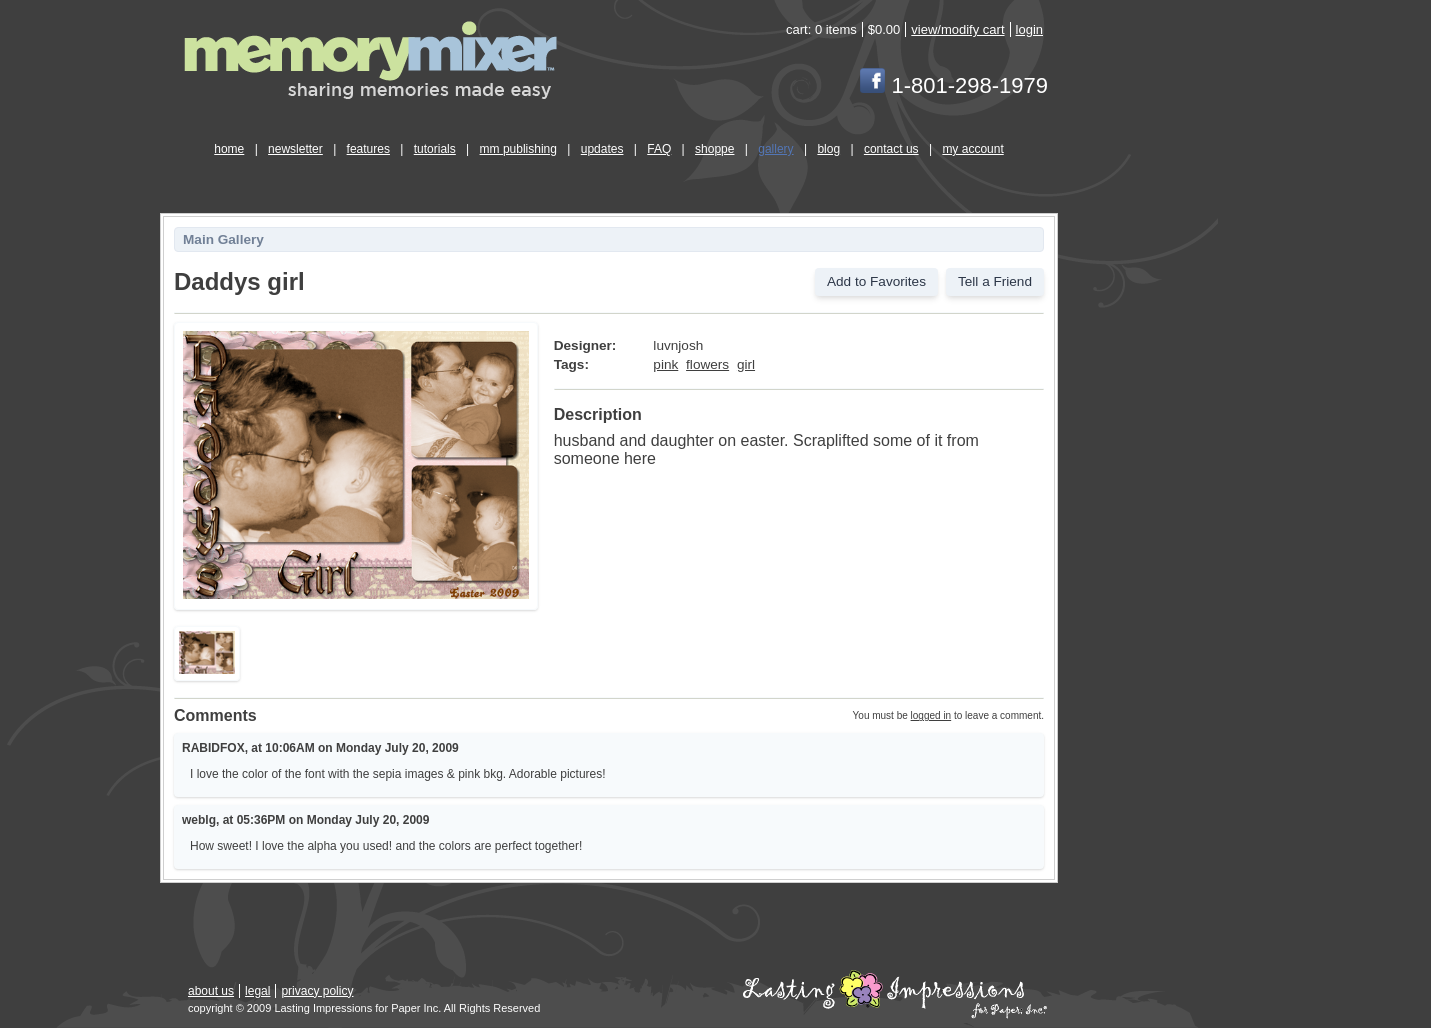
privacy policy (317, 991)
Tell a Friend (995, 281)
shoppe (714, 149)
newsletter (295, 149)
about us (211, 991)
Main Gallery (223, 239)
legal (257, 991)
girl (746, 364)
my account (972, 149)
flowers (707, 364)
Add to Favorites (876, 281)
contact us (891, 149)
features (368, 149)
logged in (931, 715)
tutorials (435, 149)
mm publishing (518, 149)
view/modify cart (957, 29)
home (229, 149)
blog (828, 149)
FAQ (659, 149)
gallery (775, 149)
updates (602, 149)
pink (665, 364)
